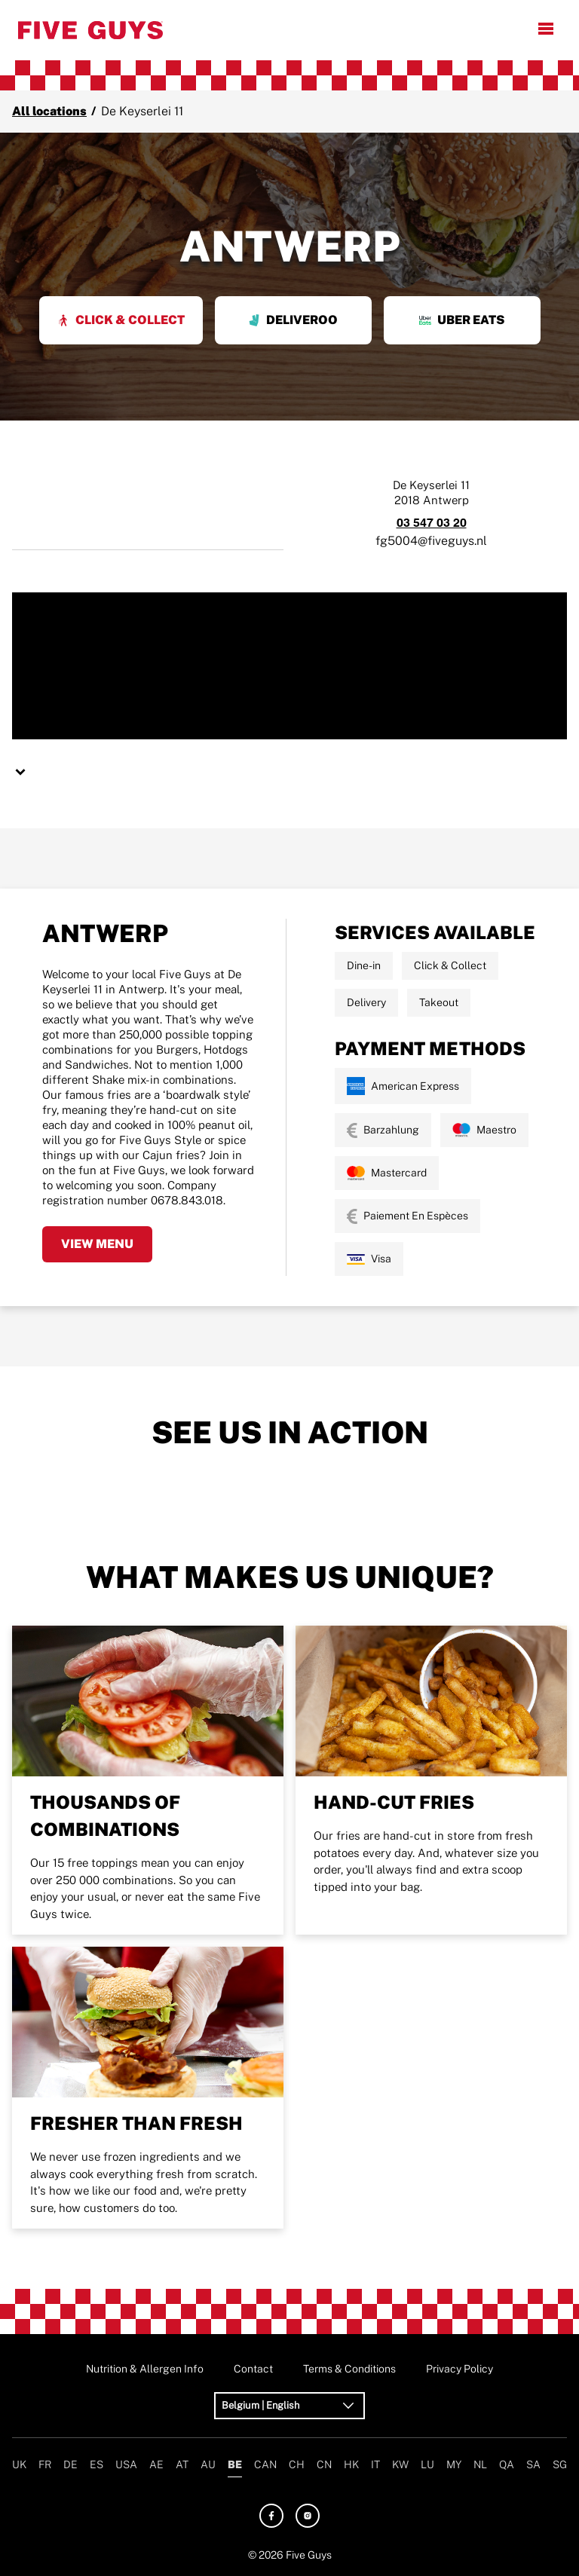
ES (96, 2464)
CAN (265, 2464)
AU (208, 2464)
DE (70, 2464)
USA (126, 2464)
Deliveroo (293, 320)
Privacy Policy (459, 2369)
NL (480, 2464)
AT (182, 2464)
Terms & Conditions (349, 2369)
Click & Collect (121, 320)
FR (44, 2464)
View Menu (97, 1244)
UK (19, 2464)
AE (156, 2464)
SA (533, 2464)
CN (324, 2464)
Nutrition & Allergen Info (145, 2369)
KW (400, 2464)
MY (453, 2464)
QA (506, 2464)
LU (427, 2464)
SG (560, 2464)
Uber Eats (461, 320)
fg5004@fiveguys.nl (431, 541)
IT (375, 2464)
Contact (253, 2369)
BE (235, 2464)
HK (351, 2464)
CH (297, 2464)
